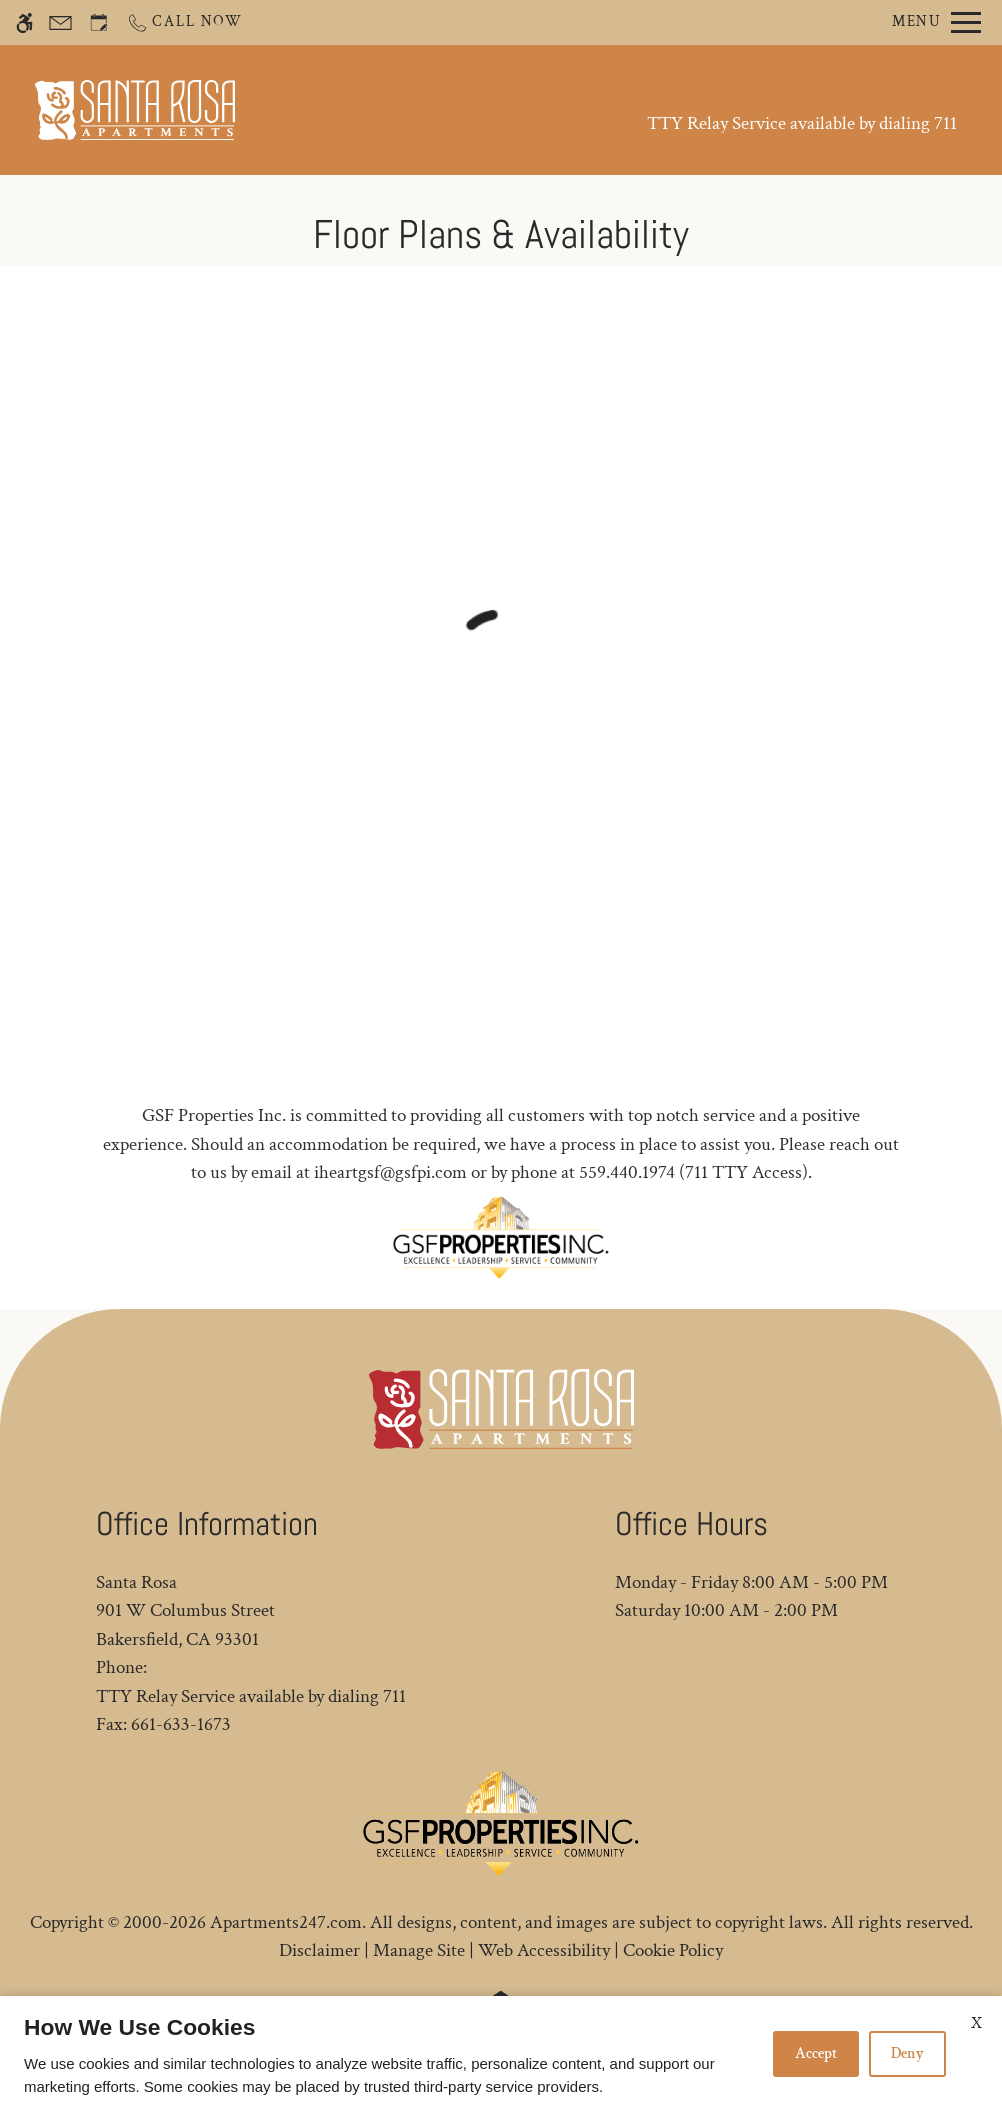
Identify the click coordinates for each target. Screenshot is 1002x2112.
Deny (907, 2053)
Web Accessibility (544, 1950)
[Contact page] (60, 22)
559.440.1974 (627, 1172)
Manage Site (419, 1950)
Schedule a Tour (436, 110)
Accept (816, 2053)
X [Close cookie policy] (976, 2023)
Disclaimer (319, 1950)
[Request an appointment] (99, 22)
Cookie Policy (673, 1950)
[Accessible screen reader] (24, 22)
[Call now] (184, 22)
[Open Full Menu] (936, 22)
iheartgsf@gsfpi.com (390, 1172)
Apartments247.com (286, 1922)
